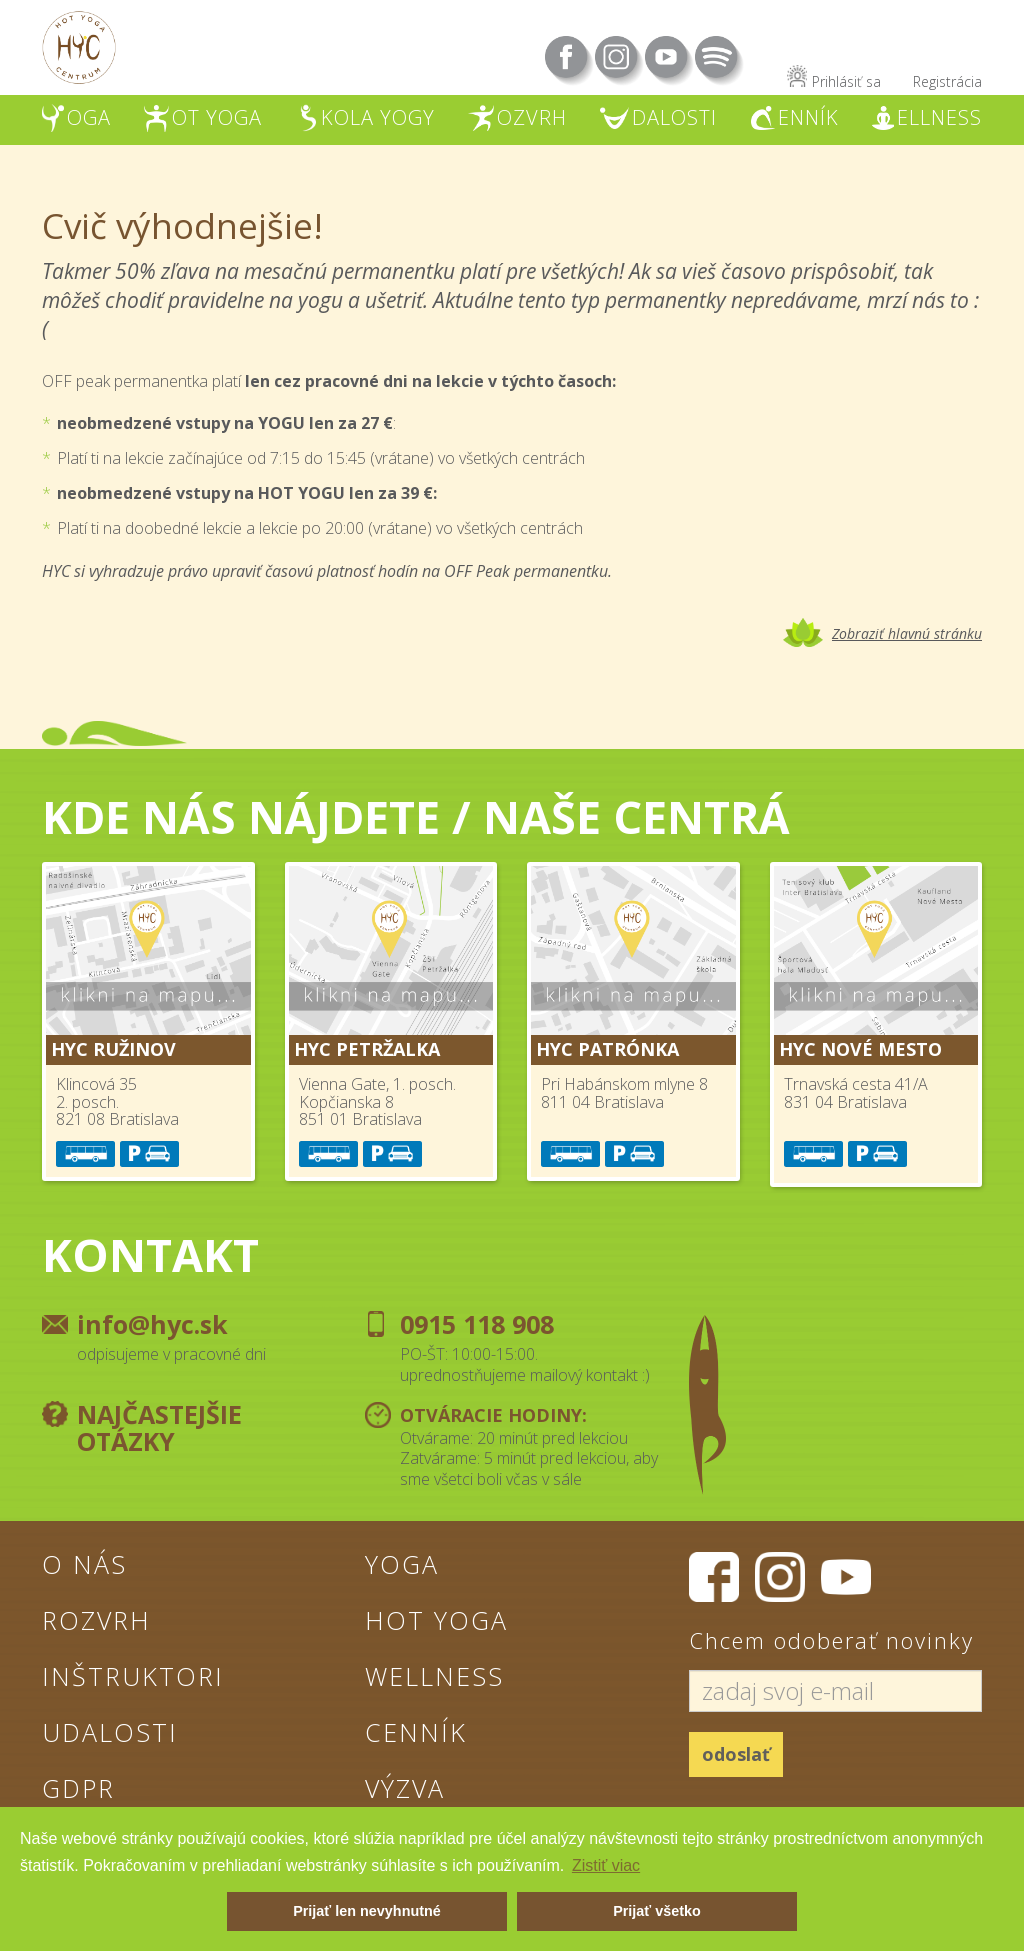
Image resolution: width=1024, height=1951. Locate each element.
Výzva (405, 1788)
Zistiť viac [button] (606, 1865)
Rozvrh (96, 1620)
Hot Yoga (436, 1620)
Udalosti (110, 1732)
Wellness (434, 1676)
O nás (84, 1564)
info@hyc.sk (152, 1324)
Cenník (416, 1732)
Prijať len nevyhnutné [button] (367, 1911)
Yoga (402, 1564)
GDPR (78, 1788)
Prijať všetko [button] (657, 1911)
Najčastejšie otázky (159, 1428)
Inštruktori (133, 1676)
